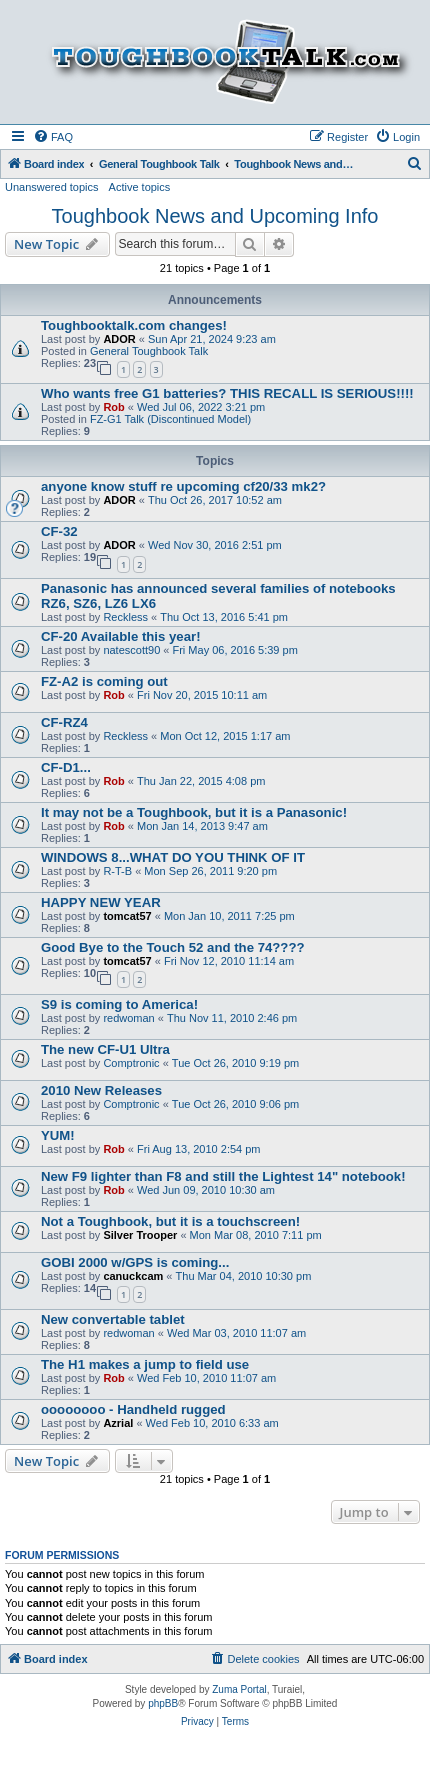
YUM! (58, 1135)
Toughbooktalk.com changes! (134, 325)
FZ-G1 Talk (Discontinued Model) (170, 419)
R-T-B (117, 871)
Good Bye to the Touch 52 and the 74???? (173, 947)
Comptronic (131, 1063)
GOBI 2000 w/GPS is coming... (135, 1262)
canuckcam (133, 1276)
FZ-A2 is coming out (104, 681)
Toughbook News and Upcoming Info (215, 216)
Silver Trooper (140, 1235)
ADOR (119, 339)
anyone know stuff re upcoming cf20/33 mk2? (183, 486)
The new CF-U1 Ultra (105, 1049)
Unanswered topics (52, 187)
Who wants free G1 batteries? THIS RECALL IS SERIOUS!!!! (227, 393)
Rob (113, 407)
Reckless (125, 617)
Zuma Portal (239, 1689)
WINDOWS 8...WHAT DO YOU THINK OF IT (173, 857)
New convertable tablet (113, 1319)
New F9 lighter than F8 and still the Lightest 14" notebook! (223, 1176)
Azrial (118, 1423)
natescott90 (131, 650)
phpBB (163, 1703)
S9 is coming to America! (119, 1004)
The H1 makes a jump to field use (145, 1364)
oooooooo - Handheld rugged (133, 1409)
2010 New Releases (101, 1090)
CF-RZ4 (64, 722)
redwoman (128, 1018)
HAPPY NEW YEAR (101, 902)
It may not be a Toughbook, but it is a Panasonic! (194, 812)
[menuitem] (53, 137)
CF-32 (59, 531)
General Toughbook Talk (149, 351)
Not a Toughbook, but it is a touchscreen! (170, 1221)
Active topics (140, 187)
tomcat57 (127, 916)
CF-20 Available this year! (121, 636)
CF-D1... (66, 767)
